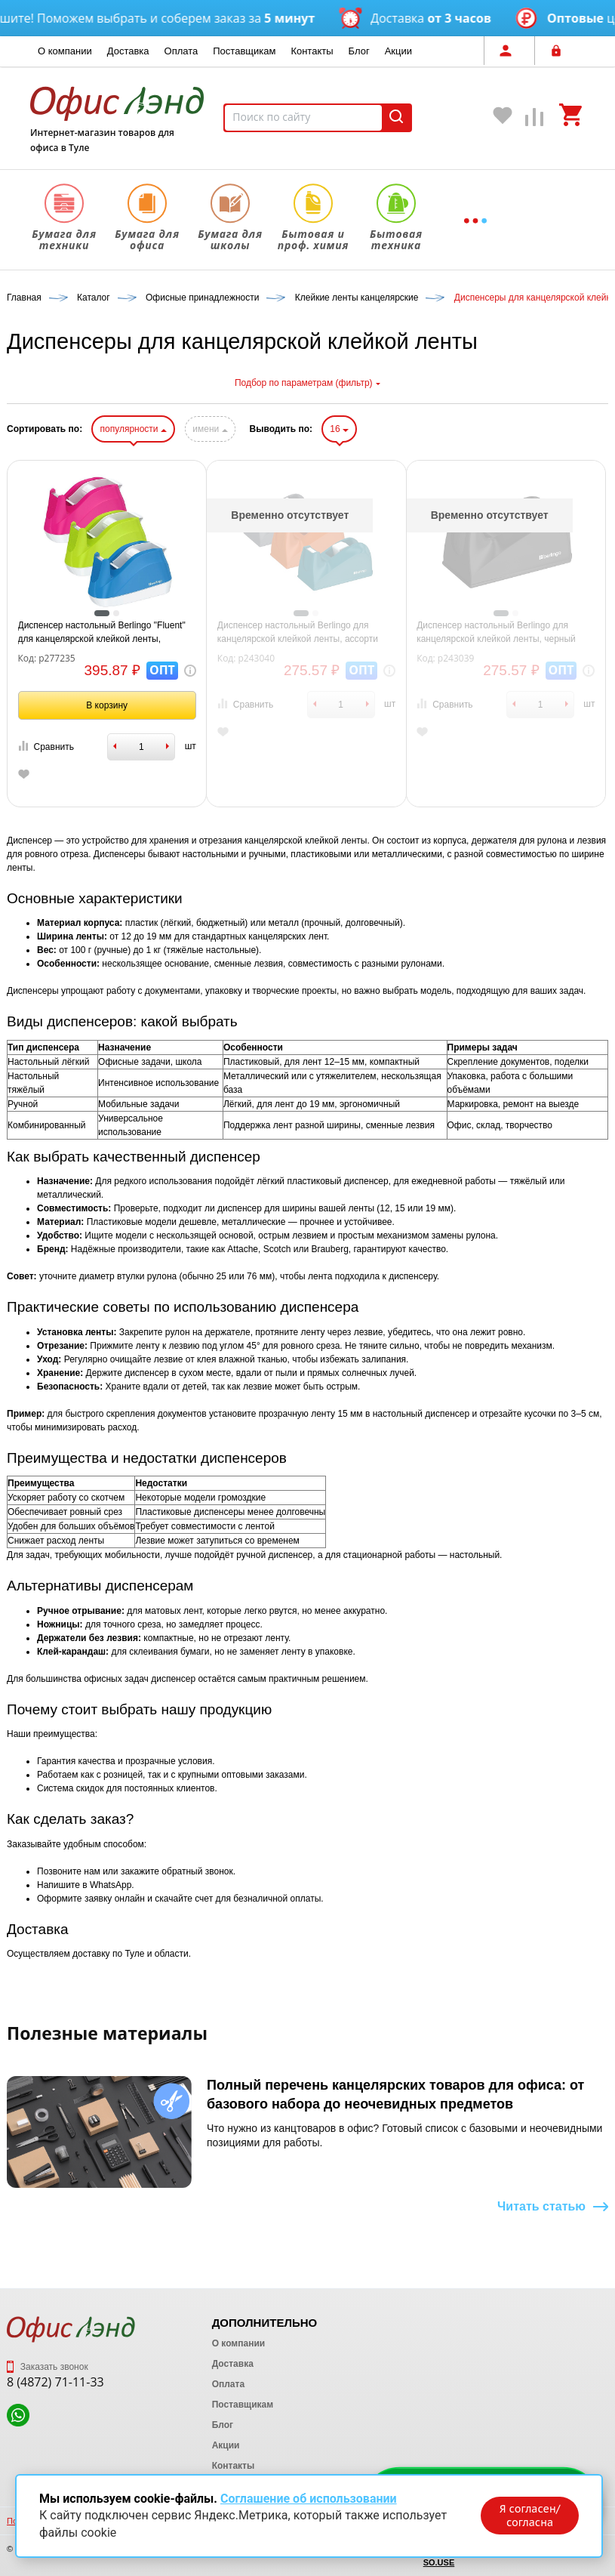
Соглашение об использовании (308, 2498)
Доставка (128, 51)
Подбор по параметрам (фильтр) (307, 383)
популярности (133, 429)
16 (339, 429)
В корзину (107, 705)
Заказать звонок (47, 2367)
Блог (359, 51)
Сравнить (46, 746)
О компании (65, 51)
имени (209, 429)
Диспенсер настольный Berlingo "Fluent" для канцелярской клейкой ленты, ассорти (102, 633)
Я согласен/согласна (530, 2515)
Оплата (181, 51)
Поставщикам (244, 51)
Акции (398, 51)
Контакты (312, 51)
